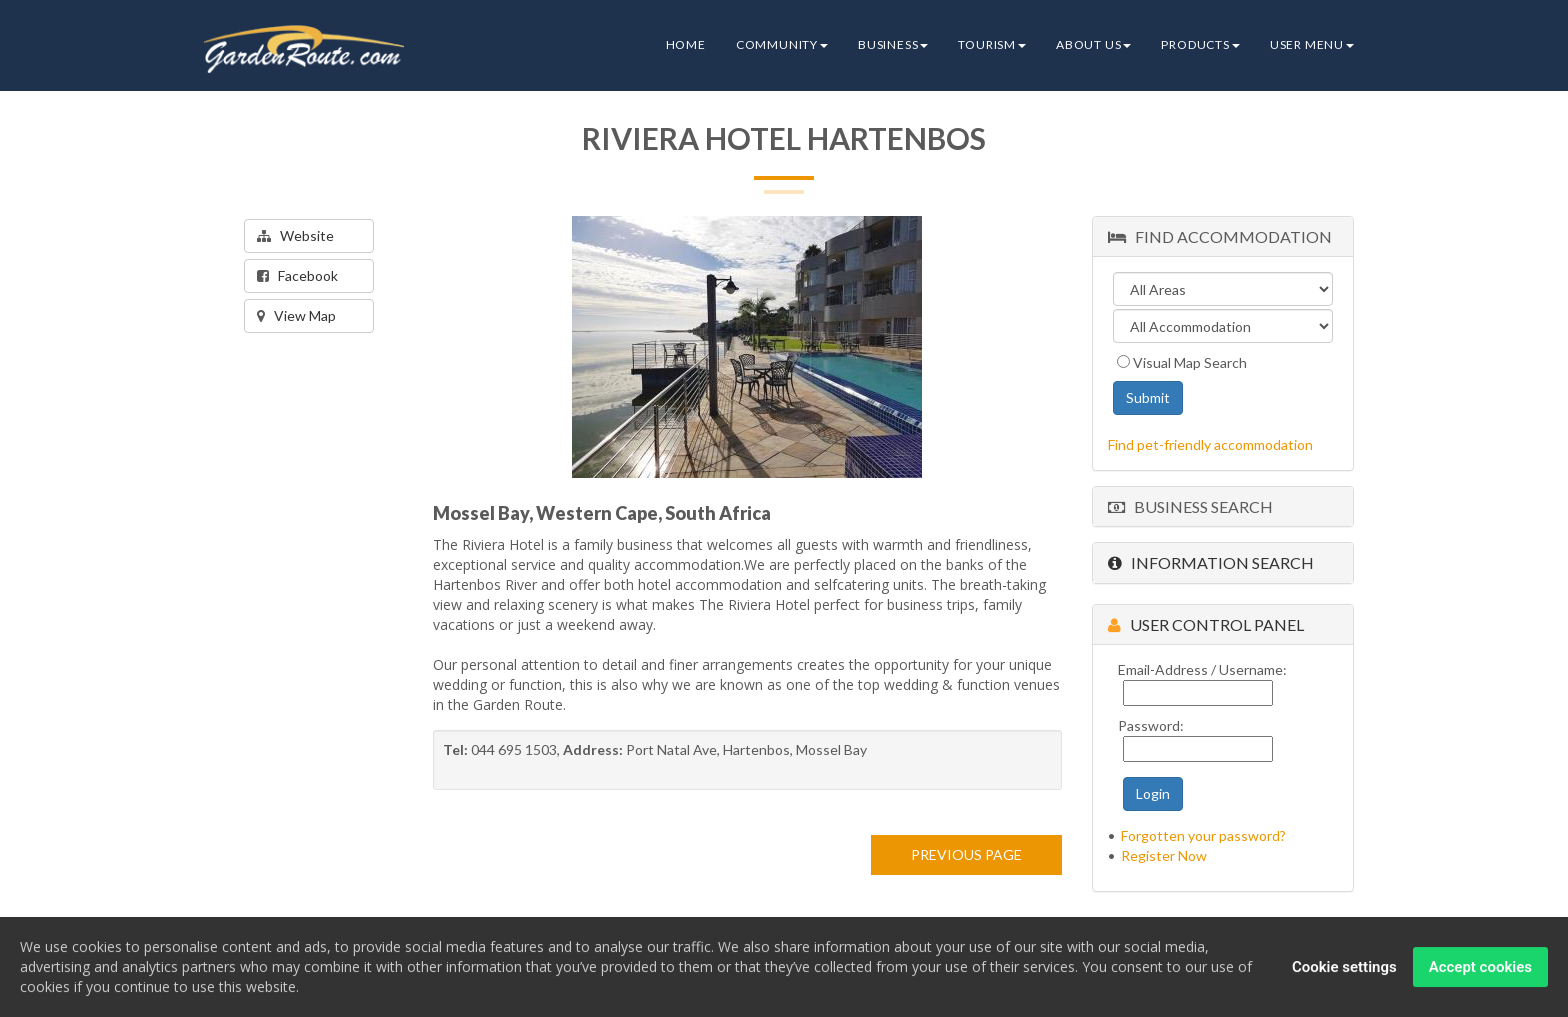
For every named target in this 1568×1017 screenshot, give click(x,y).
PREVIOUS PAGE (966, 854)
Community (782, 44)
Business (893, 44)
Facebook (297, 275)
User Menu (1312, 44)
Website (295, 235)
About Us (1093, 44)
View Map (296, 315)
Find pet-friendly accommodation (1210, 444)
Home (686, 44)
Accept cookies (1480, 970)
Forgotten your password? (1203, 835)
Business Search (1190, 506)
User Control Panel (1206, 624)
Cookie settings (1344, 970)
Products (1200, 44)
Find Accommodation (1220, 236)
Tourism (992, 44)
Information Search (1211, 562)
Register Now (1164, 855)
